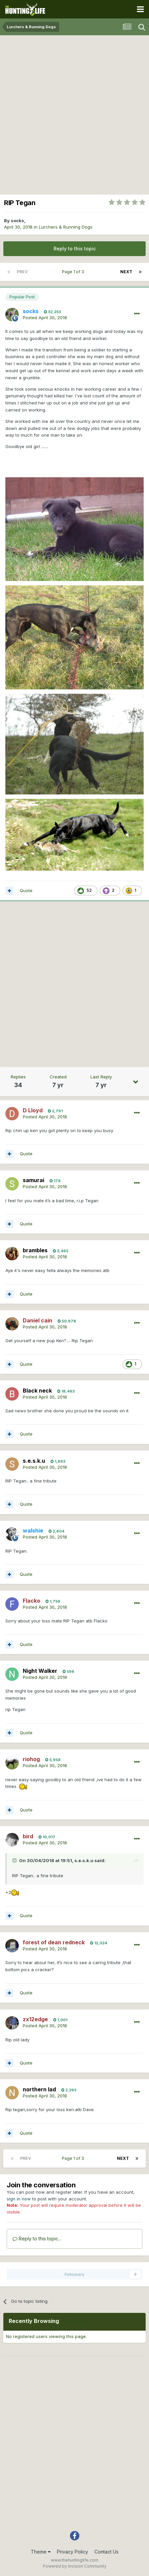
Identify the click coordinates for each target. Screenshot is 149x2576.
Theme (41, 2552)
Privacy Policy (72, 2552)
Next (126, 271)
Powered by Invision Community (74, 2566)
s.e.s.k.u (83, 1860)
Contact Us (106, 2552)
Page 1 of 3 (74, 271)
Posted (45, 317)
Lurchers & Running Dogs (65, 227)
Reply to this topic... (37, 2238)
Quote (26, 890)
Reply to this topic (75, 248)
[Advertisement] (74, 113)
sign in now (19, 2198)
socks (17, 220)
